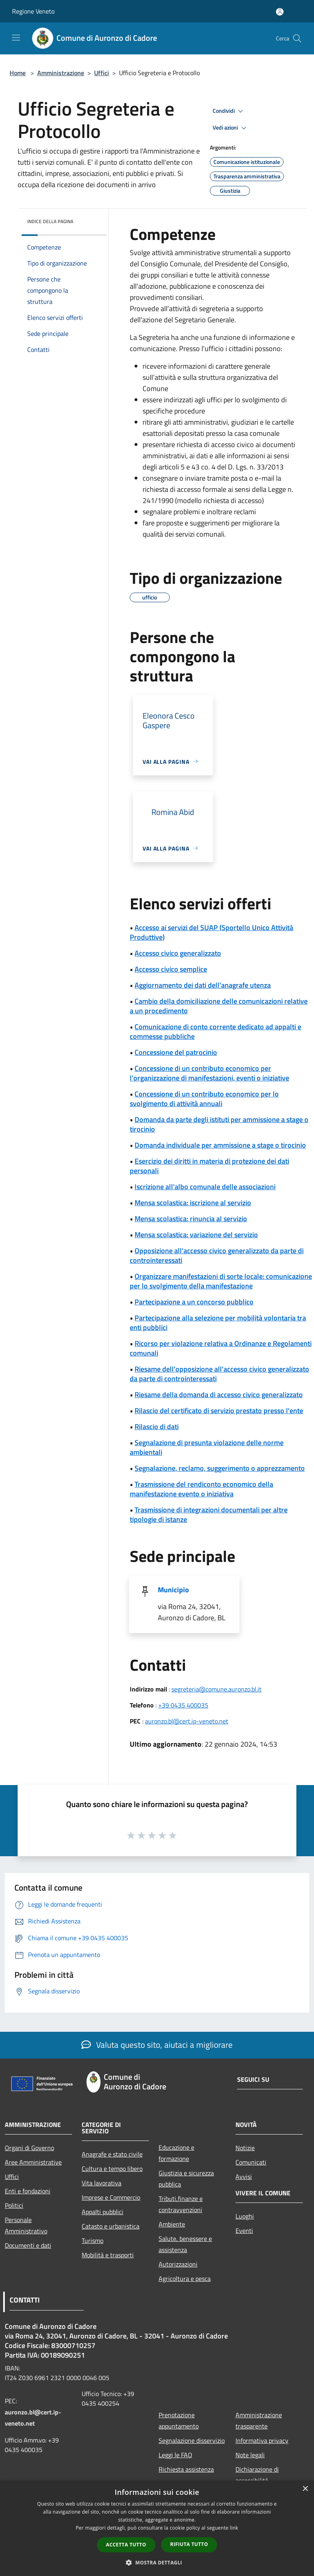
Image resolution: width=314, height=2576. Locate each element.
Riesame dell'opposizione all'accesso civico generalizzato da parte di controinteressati (219, 1374)
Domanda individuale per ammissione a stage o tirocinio (220, 1145)
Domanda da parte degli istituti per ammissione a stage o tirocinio (219, 1124)
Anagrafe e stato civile (112, 2154)
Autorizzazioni (178, 2264)
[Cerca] (297, 38)
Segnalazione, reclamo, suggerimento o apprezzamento (220, 1468)
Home (18, 73)
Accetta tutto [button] (126, 2544)
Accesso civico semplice (171, 969)
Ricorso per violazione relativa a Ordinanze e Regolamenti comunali (221, 1348)
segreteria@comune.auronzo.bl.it (216, 1689)
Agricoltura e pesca (185, 2278)
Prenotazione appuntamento (179, 2420)
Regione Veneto (33, 11)
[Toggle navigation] (16, 37)
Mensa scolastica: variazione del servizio (196, 1234)
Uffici (101, 73)
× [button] (305, 2489)
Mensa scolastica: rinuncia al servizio (191, 1218)
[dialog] (157, 2528)
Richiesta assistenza (186, 2469)
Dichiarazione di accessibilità (257, 2474)
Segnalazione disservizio (192, 2440)
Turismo (92, 2240)
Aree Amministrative (33, 2162)
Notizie (245, 2148)
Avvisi (243, 2176)
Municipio (173, 1589)
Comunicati (250, 2162)
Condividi (229, 111)
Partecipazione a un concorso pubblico (194, 1301)
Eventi (244, 2230)
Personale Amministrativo (26, 2225)
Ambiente (172, 2224)
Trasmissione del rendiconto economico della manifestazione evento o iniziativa (201, 1489)
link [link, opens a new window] (234, 2527)
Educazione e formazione (176, 2153)
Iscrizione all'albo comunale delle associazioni (205, 1186)
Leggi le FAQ (175, 2455)
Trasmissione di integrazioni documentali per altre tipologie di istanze (209, 1514)
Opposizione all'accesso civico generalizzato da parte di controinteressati (217, 1255)
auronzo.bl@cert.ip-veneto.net (186, 1721)
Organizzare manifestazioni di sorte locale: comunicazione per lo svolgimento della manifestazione (221, 1281)
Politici (14, 2205)
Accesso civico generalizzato (178, 953)
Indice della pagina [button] (50, 221)
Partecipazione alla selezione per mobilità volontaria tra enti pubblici (218, 1322)
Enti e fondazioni (27, 2191)
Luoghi (244, 2216)
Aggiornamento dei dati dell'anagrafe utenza (203, 985)
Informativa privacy (261, 2440)
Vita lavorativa (101, 2183)
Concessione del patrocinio (176, 1052)
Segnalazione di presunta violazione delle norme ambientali (207, 1447)
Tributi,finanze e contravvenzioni (181, 2204)
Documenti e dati (28, 2245)
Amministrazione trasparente (258, 2420)
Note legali (250, 2455)
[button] (157, 2562)
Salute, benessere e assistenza (185, 2244)
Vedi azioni (231, 128)
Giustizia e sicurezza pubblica (186, 2178)
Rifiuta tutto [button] (189, 2544)
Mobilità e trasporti (108, 2255)
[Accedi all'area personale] (280, 12)
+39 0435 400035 (183, 1705)
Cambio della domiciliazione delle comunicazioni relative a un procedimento (219, 1006)
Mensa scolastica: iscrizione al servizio (193, 1202)
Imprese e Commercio (111, 2197)
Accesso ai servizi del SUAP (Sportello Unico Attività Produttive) (211, 932)
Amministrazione (60, 73)
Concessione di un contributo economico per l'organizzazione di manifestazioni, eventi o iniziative (209, 1073)
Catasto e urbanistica (110, 2226)
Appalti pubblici (102, 2212)
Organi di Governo (29, 2148)
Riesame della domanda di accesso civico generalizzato (219, 1394)
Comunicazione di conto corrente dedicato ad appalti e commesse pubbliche (215, 1031)
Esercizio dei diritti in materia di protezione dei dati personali (209, 1166)
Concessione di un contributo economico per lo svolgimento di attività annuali (204, 1098)
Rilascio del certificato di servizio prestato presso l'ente (219, 1410)
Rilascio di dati (157, 1426)
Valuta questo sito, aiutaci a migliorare (157, 2044)
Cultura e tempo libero (112, 2168)
